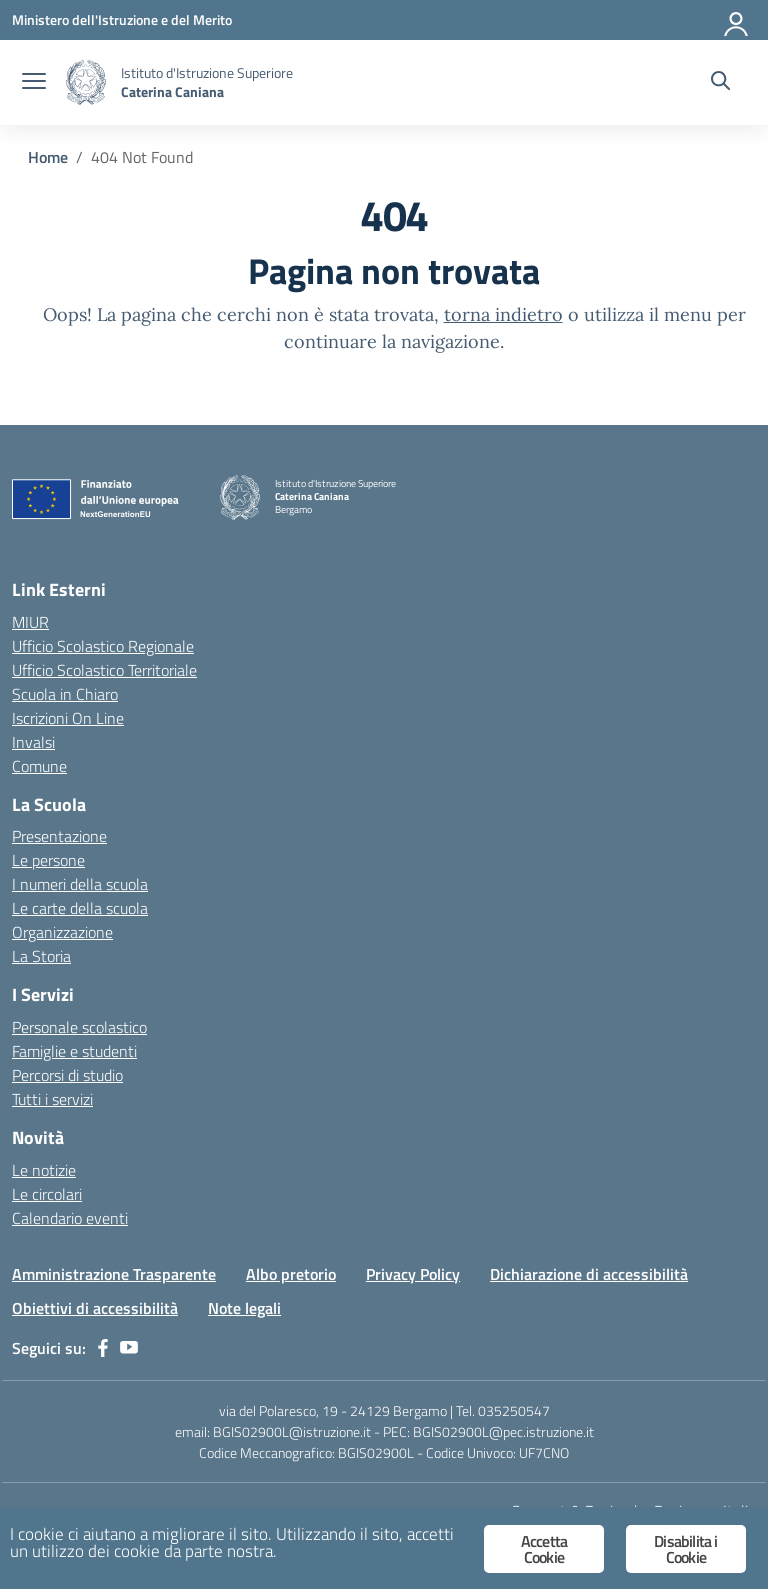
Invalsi (33, 742)
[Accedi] (737, 20)
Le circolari (47, 1194)
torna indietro (503, 314)
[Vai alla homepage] (86, 82)
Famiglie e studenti (74, 1051)
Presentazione (59, 836)
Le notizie (44, 1170)
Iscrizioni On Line (68, 718)
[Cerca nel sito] (720, 83)
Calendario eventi (70, 1218)
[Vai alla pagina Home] (48, 157)
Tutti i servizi (52, 1099)
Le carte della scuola (80, 908)
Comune (39, 766)
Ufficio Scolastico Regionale (103, 646)
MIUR (30, 622)
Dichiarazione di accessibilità (589, 1274)
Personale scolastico (79, 1027)
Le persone (48, 860)
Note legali (244, 1308)
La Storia (41, 956)
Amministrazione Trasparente (114, 1274)
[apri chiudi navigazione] (34, 83)
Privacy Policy (413, 1274)
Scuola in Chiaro (65, 694)
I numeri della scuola (80, 884)
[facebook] (103, 1348)
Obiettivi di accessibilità (95, 1308)
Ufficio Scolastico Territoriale (104, 670)
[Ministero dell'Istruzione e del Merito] (122, 19)
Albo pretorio (291, 1274)
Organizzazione (62, 932)
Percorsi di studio (67, 1075)
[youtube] (129, 1348)
